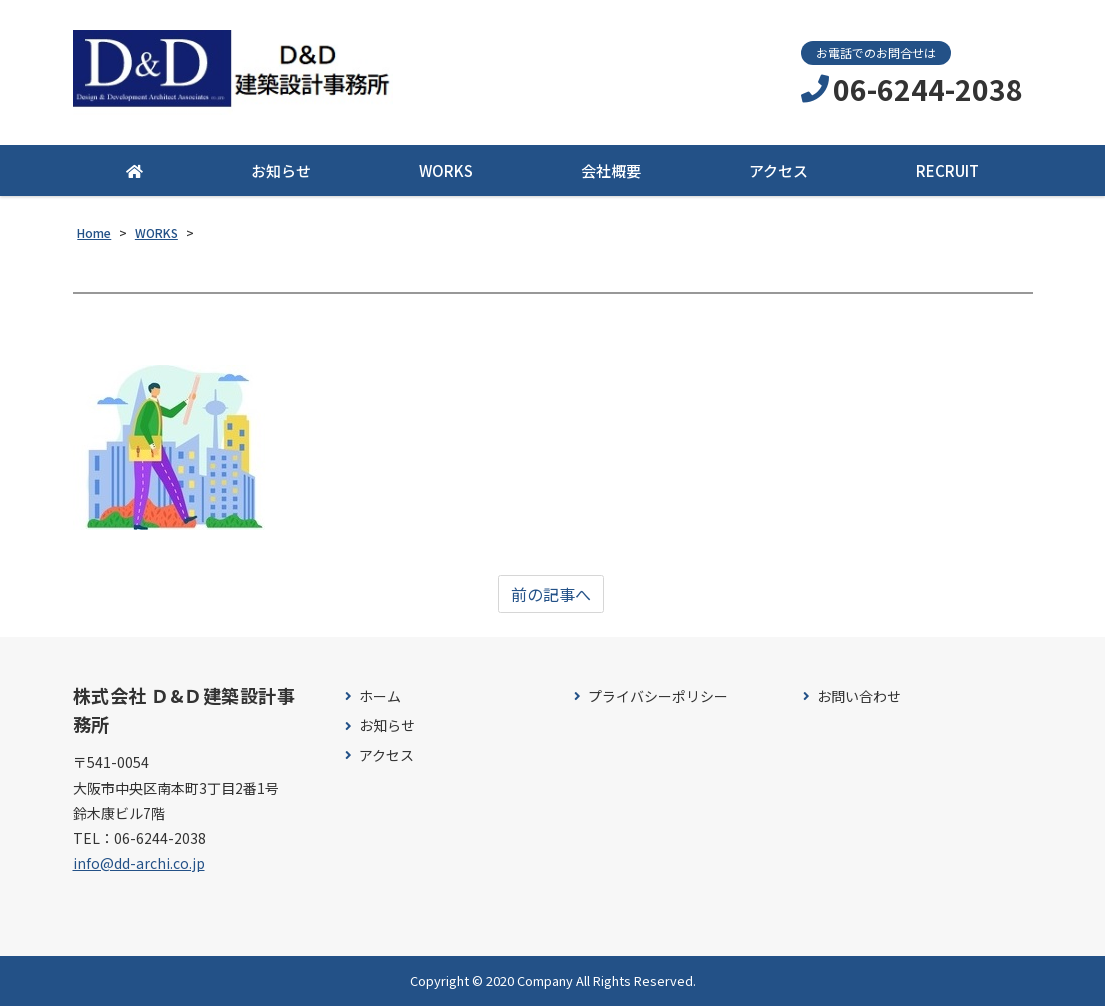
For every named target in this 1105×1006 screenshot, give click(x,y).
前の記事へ (551, 594)
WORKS (446, 170)
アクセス (778, 170)
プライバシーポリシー (658, 696)
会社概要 (611, 170)
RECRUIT (947, 170)
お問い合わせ (859, 696)
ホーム (380, 696)
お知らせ (281, 170)
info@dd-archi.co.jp (139, 863)
